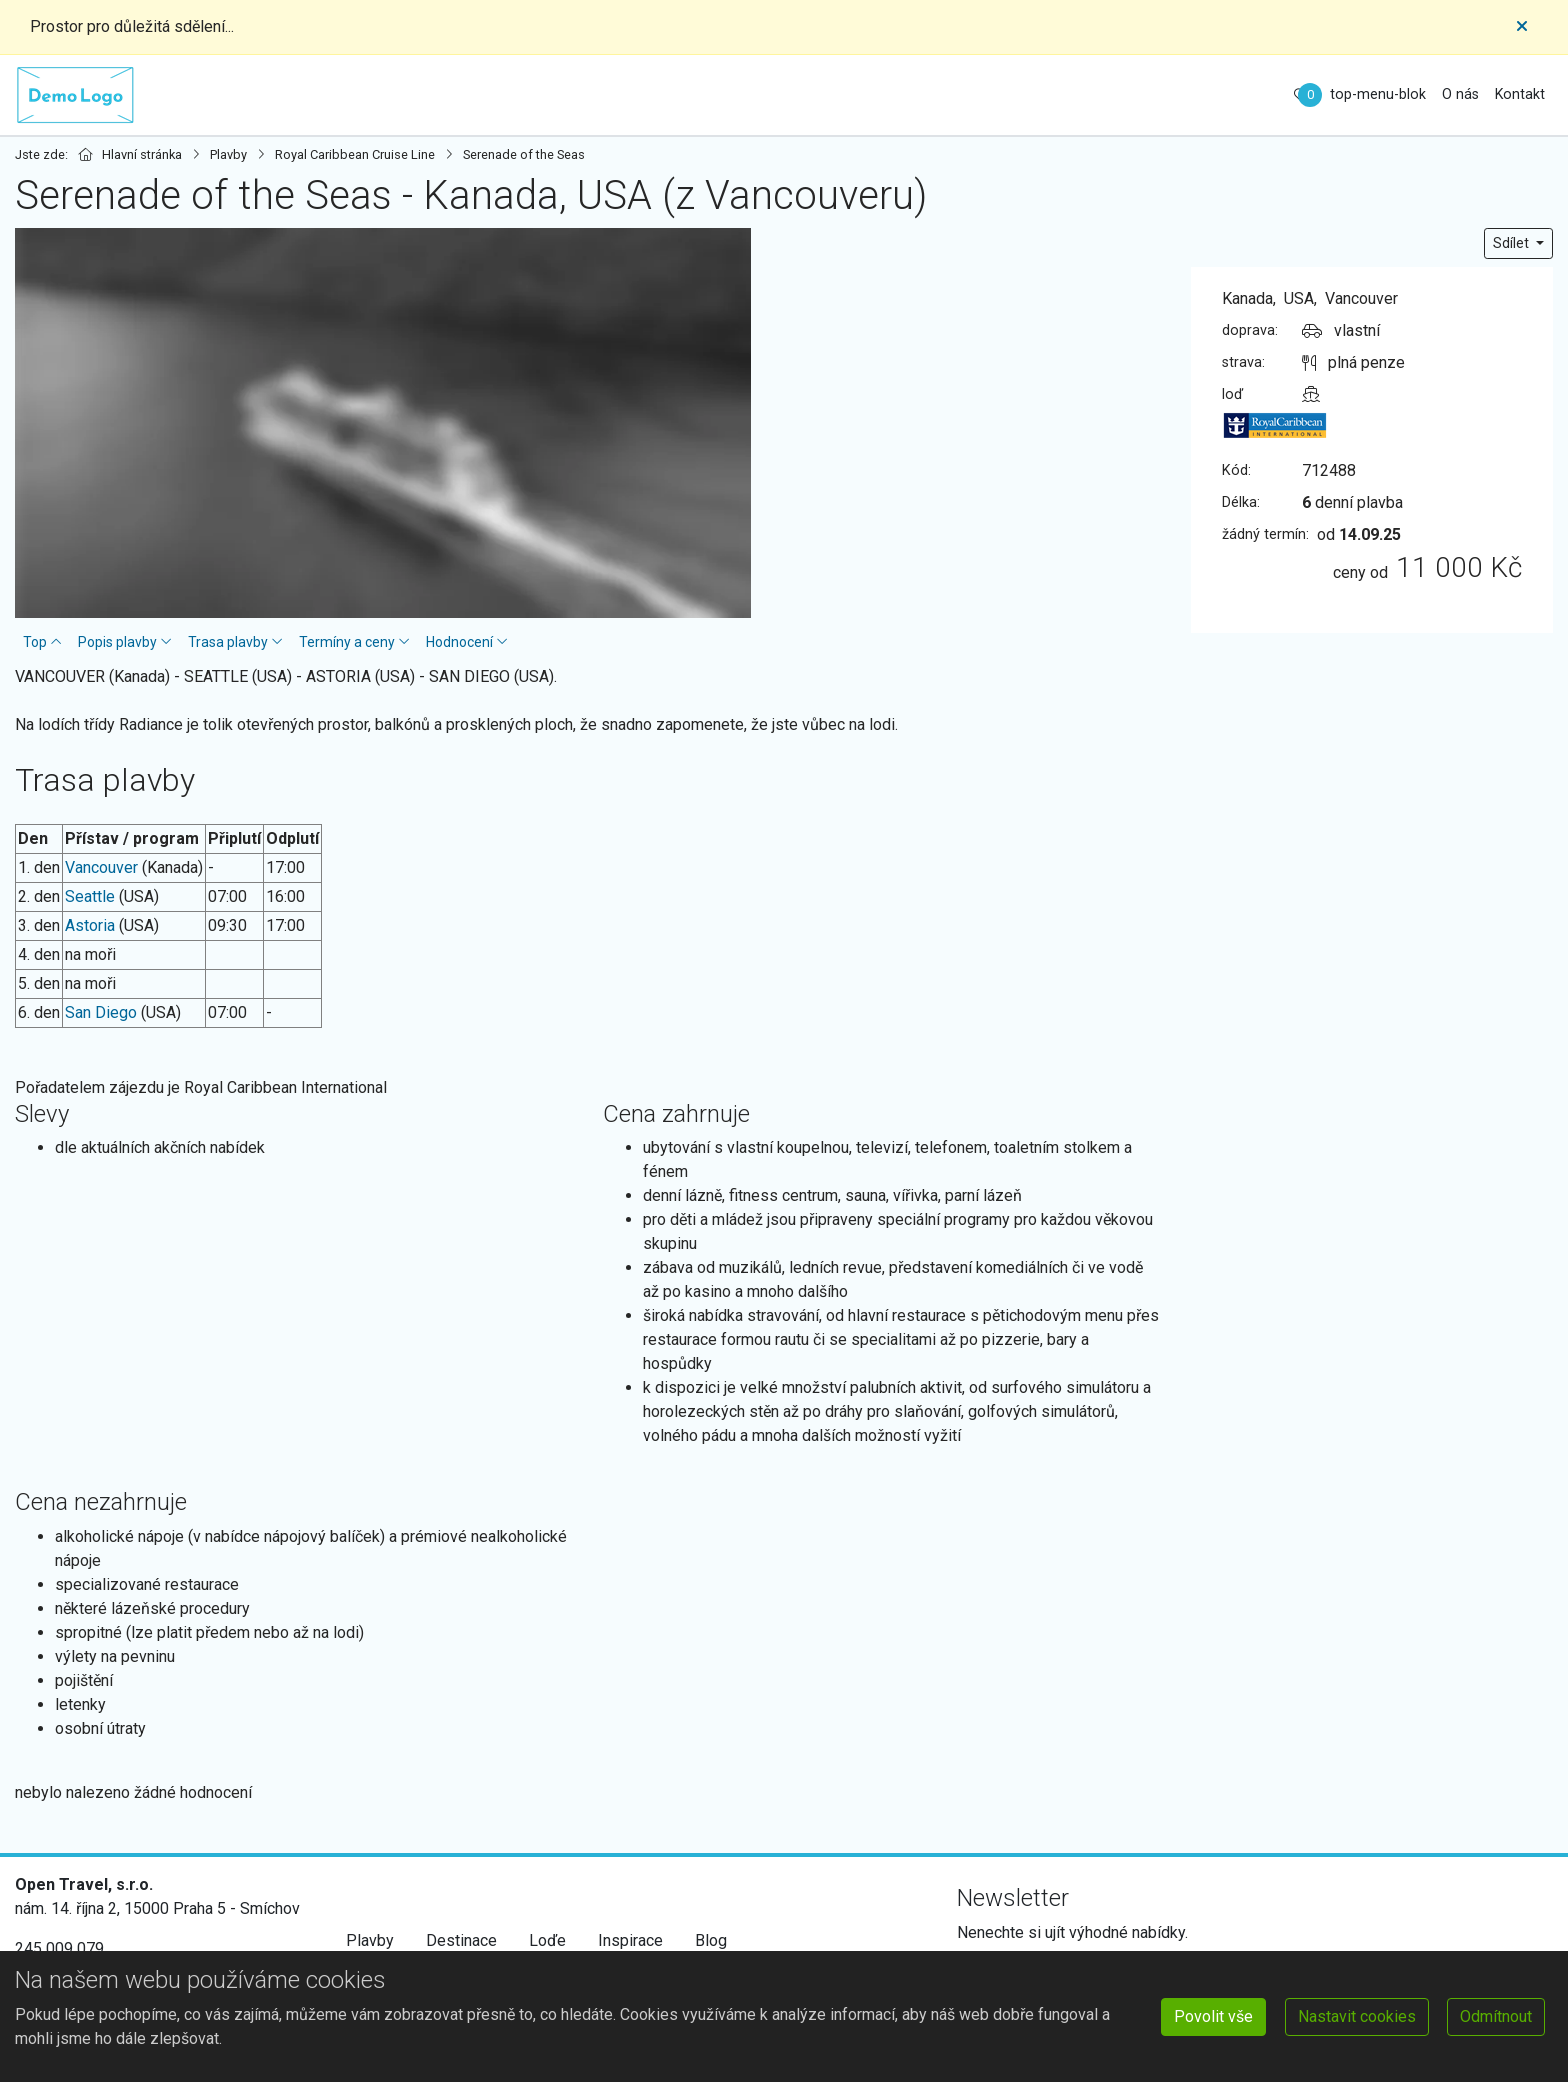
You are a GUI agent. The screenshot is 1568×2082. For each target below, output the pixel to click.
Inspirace (630, 1940)
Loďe (547, 1940)
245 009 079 (59, 1948)
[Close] (1522, 27)
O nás (1460, 94)
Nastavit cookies (1357, 2016)
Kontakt (1520, 94)
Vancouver (101, 867)
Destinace (461, 1940)
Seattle (90, 896)
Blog (711, 1940)
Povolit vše (1213, 2016)
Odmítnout (1496, 2016)
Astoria (90, 925)
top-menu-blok (1378, 94)
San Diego (101, 1012)
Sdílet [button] (1512, 243)
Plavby (370, 1940)
